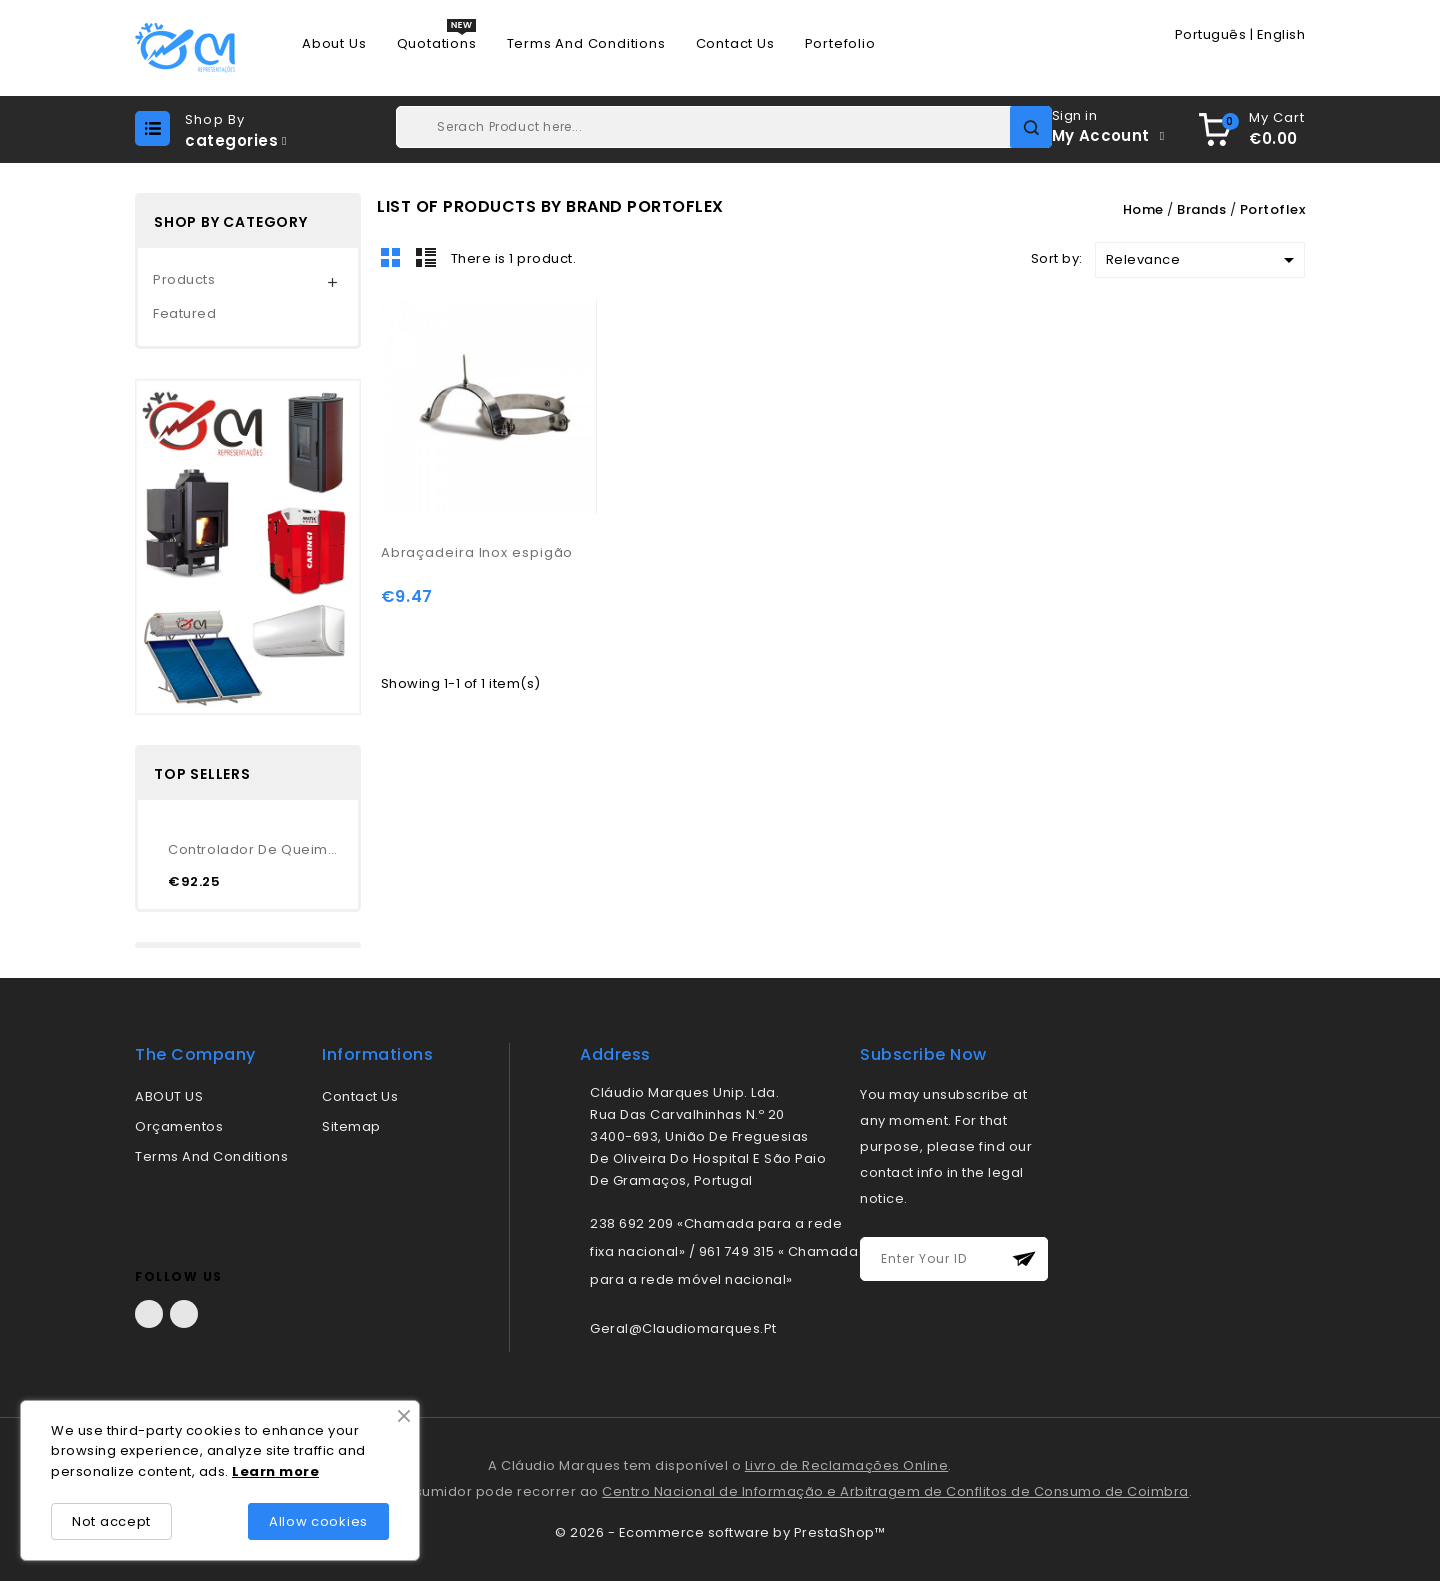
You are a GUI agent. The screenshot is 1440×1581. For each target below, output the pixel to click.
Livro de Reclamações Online (847, 1465)
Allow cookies (318, 1521)
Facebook (149, 1314)
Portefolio (840, 44)
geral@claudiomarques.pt (683, 1328)
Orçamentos (179, 1126)
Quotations (437, 44)
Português (1211, 34)
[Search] (723, 127)
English (1281, 34)
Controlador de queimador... (255, 849)
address (615, 1054)
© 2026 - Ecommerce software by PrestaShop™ (720, 1532)
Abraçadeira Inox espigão (477, 552)
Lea (246, 1471)
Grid (391, 257)
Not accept (111, 1521)
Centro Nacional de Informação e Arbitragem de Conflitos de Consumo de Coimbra (895, 1491)
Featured (184, 313)
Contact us (735, 44)
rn (268, 1471)
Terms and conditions (586, 44)
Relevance (1203, 260)
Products (184, 279)
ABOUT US (169, 1096)
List (426, 257)
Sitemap (351, 1126)
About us (334, 44)
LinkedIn (184, 1314)
